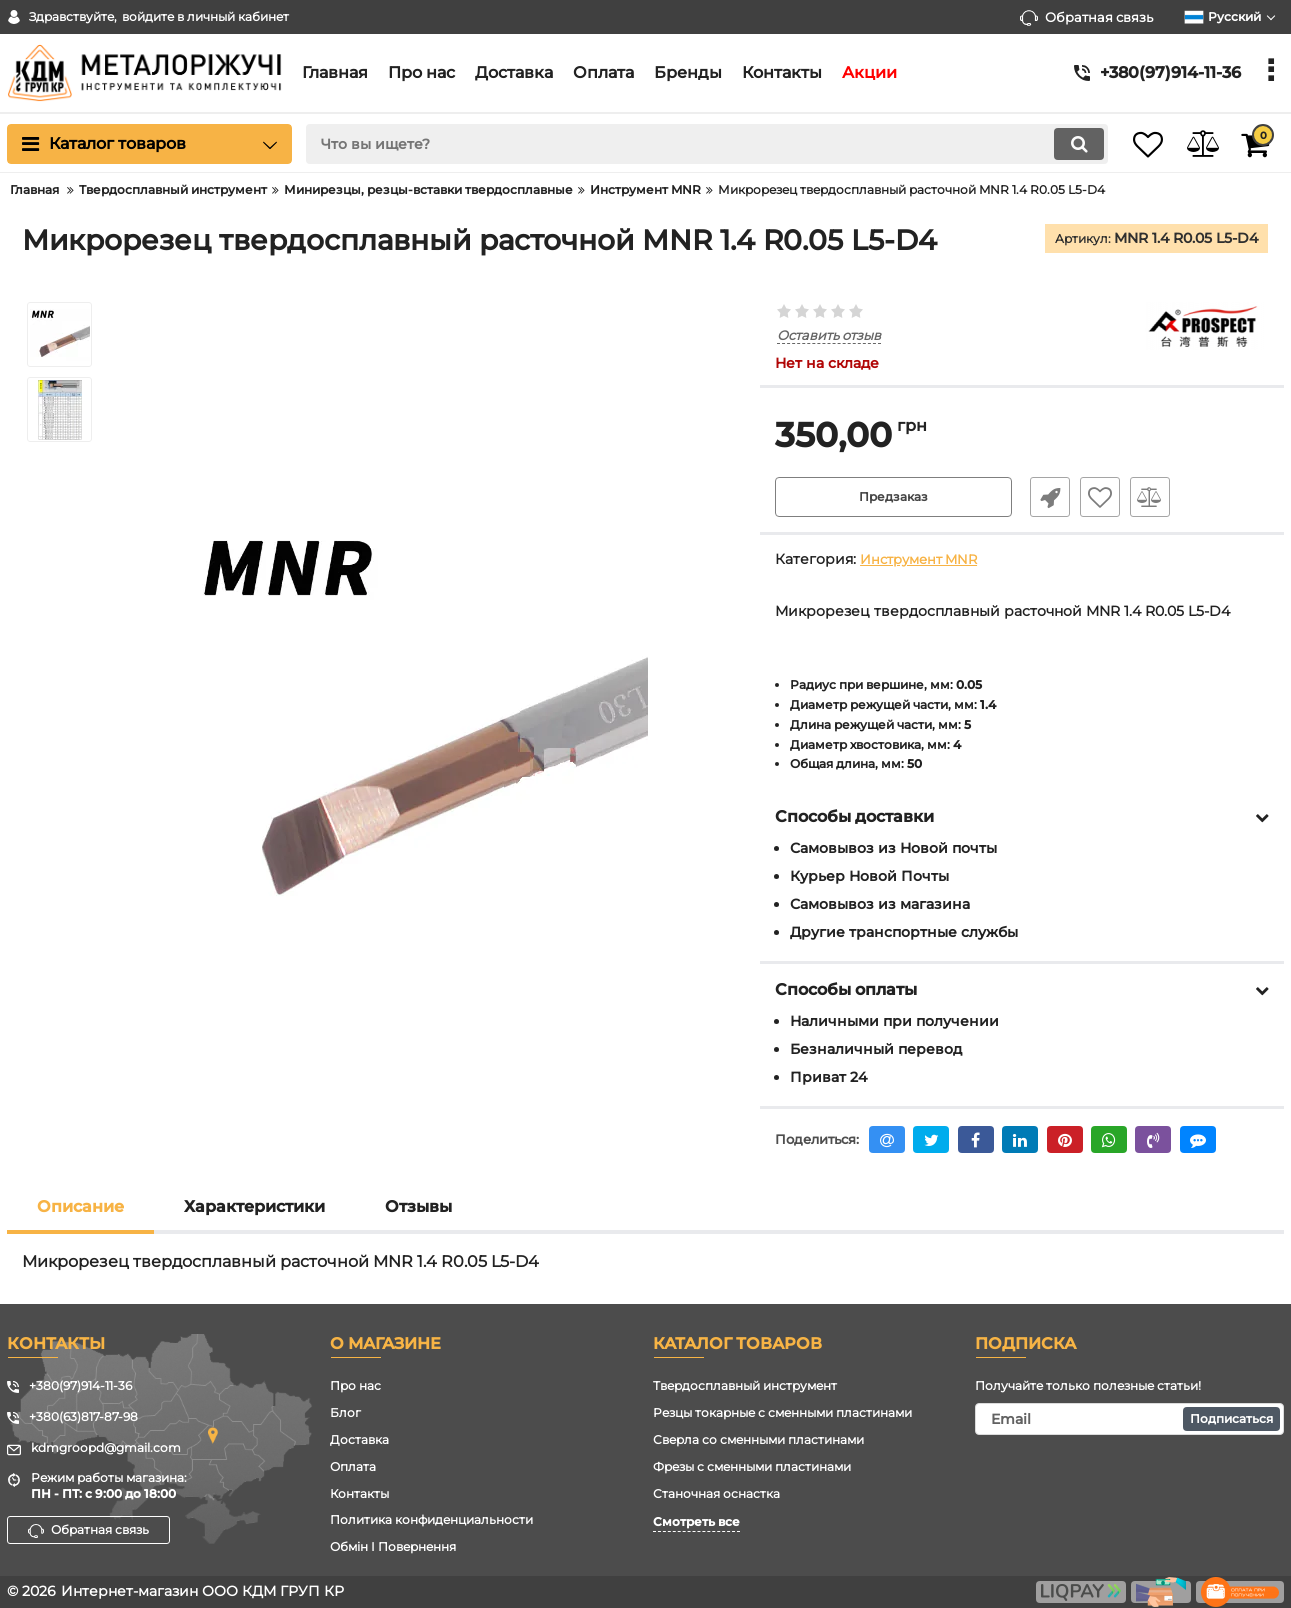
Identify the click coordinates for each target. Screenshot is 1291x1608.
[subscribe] (1129, 1420)
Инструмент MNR (924, 560)
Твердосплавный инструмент (745, 1386)
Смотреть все (696, 1522)
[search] (683, 144)
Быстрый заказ (1042, 498)
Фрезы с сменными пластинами (752, 1466)
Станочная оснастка (716, 1493)
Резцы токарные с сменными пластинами (782, 1413)
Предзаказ (894, 498)
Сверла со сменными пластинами (758, 1439)
